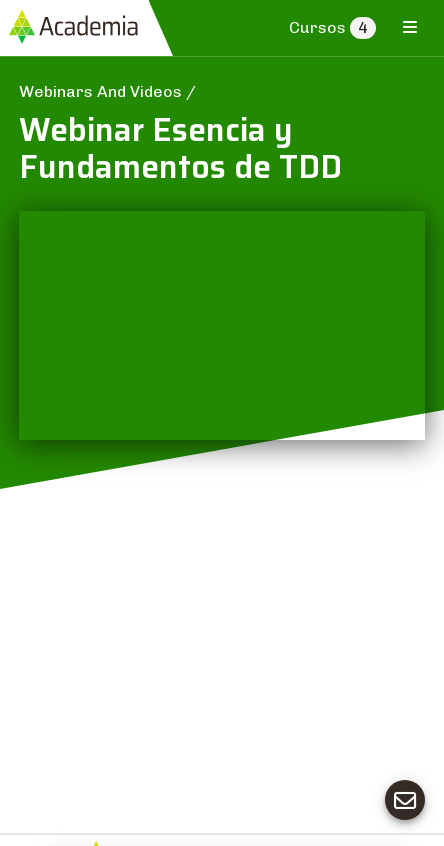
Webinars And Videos (102, 91)
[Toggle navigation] (410, 27)
